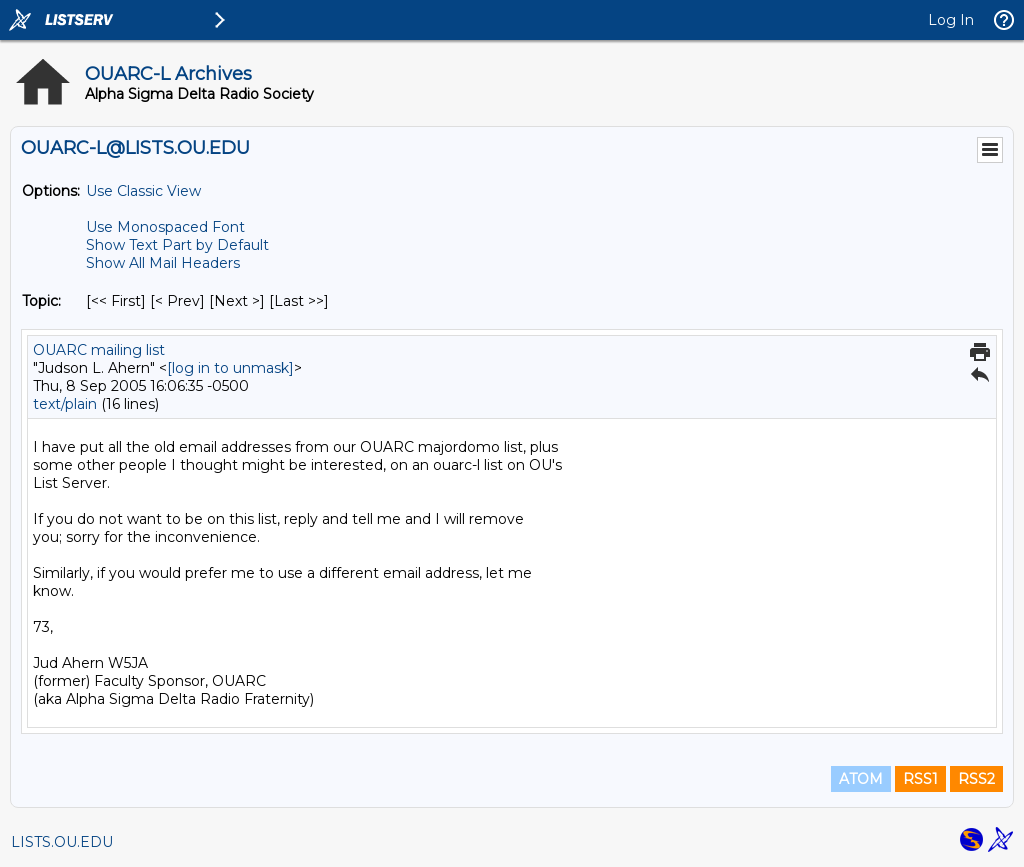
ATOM (861, 779)
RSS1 (920, 779)
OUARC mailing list (99, 350)
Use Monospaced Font (165, 227)
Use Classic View (143, 191)
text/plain (65, 404)
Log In (951, 20)
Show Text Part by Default (177, 245)
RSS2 (976, 779)
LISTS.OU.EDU (62, 842)
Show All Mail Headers (163, 263)
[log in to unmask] (230, 368)
